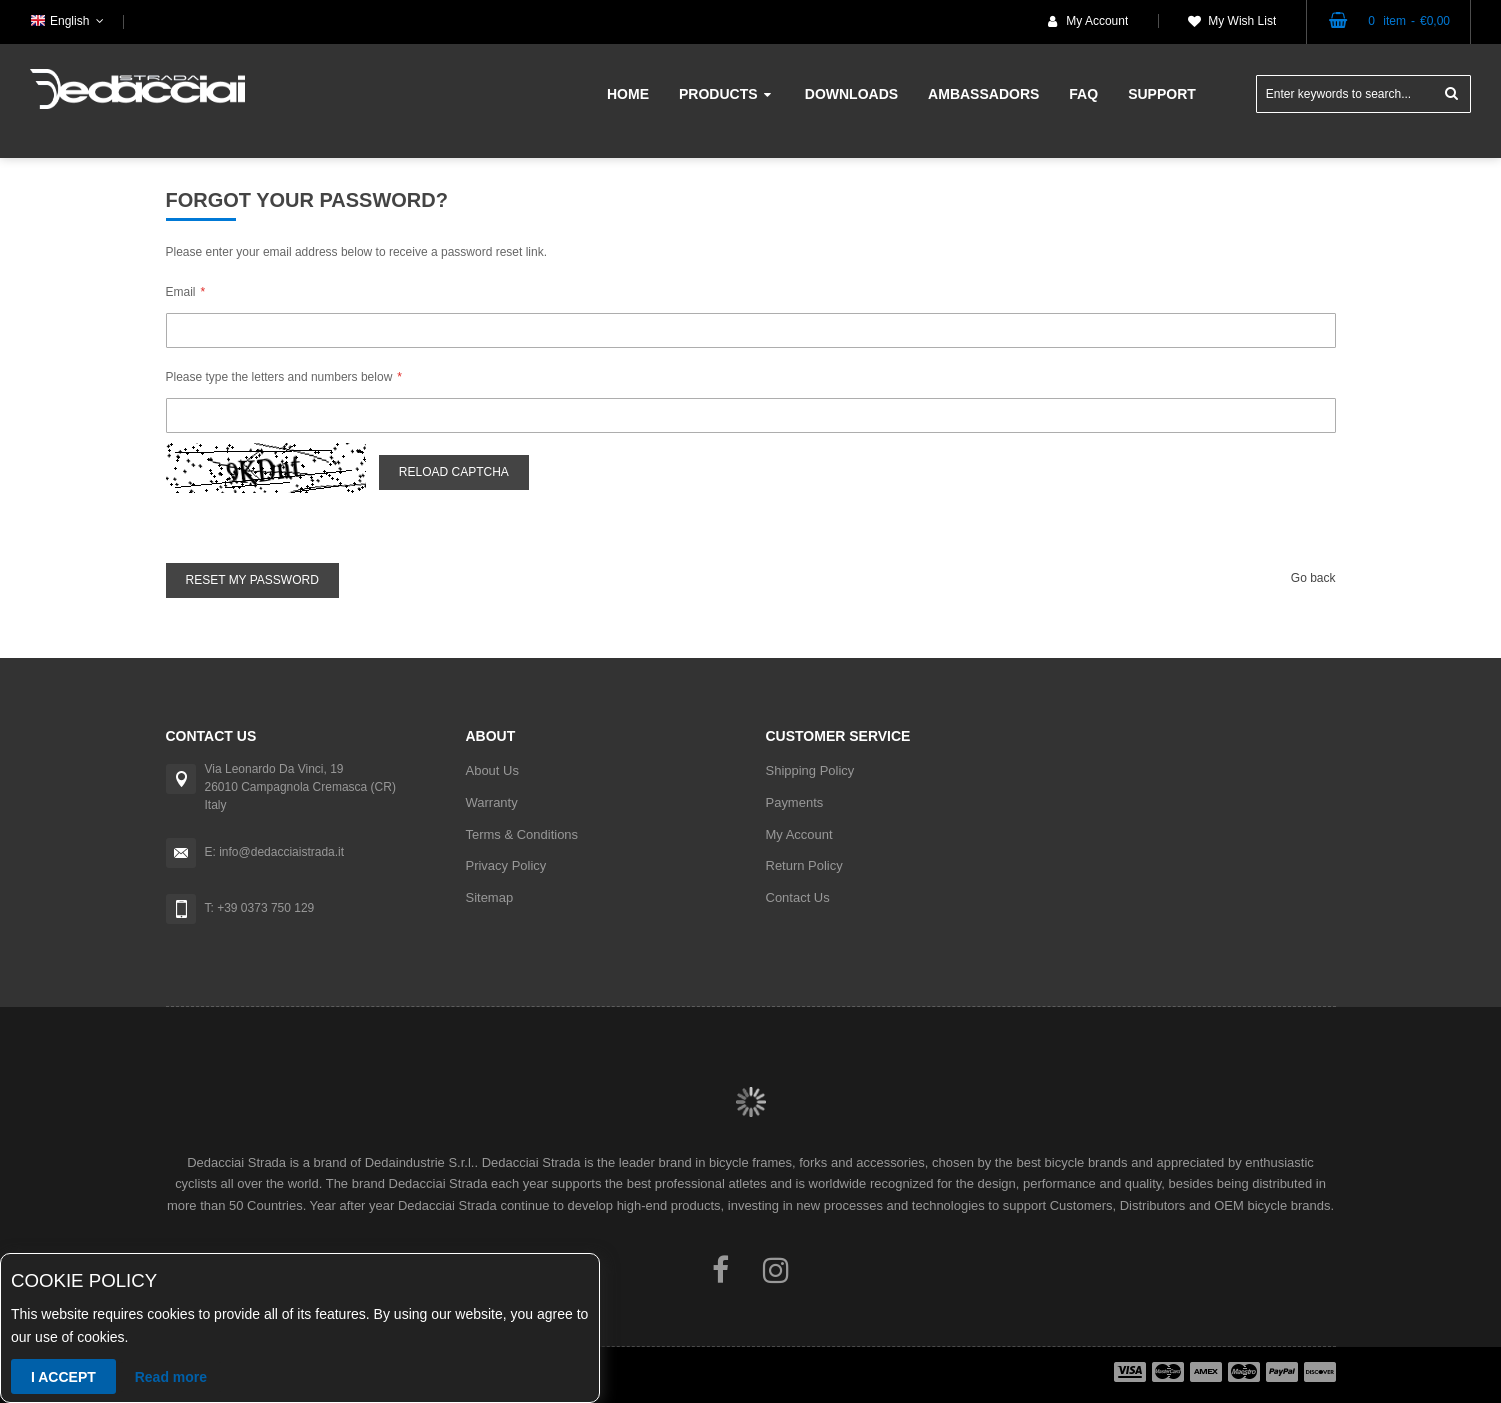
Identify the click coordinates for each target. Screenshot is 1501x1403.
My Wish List (1242, 21)
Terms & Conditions (522, 834)
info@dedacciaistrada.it (281, 852)
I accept (63, 1377)
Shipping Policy (810, 770)
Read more (171, 1377)
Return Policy (804, 865)
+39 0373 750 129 (265, 908)
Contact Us (798, 897)
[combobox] (1363, 94)
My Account (1097, 21)
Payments (795, 802)
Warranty (492, 802)
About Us (492, 770)
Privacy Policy (506, 865)
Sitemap (490, 897)
